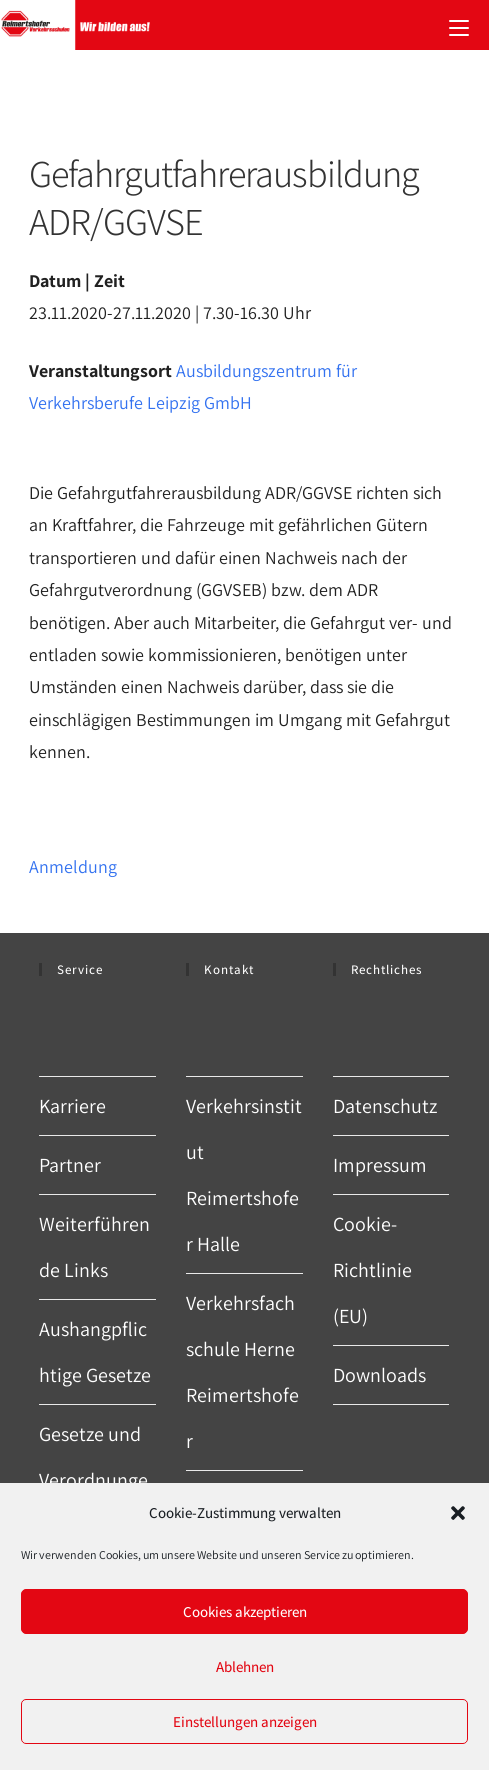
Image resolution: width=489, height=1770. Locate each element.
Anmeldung (73, 866)
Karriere (72, 1106)
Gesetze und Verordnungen (93, 1480)
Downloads (379, 1375)
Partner (70, 1165)
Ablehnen (245, 1666)
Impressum (380, 1165)
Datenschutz (385, 1106)
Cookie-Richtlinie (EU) (372, 1270)
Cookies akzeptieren (245, 1611)
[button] (458, 1513)
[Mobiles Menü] (459, 25)
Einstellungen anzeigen (245, 1721)
